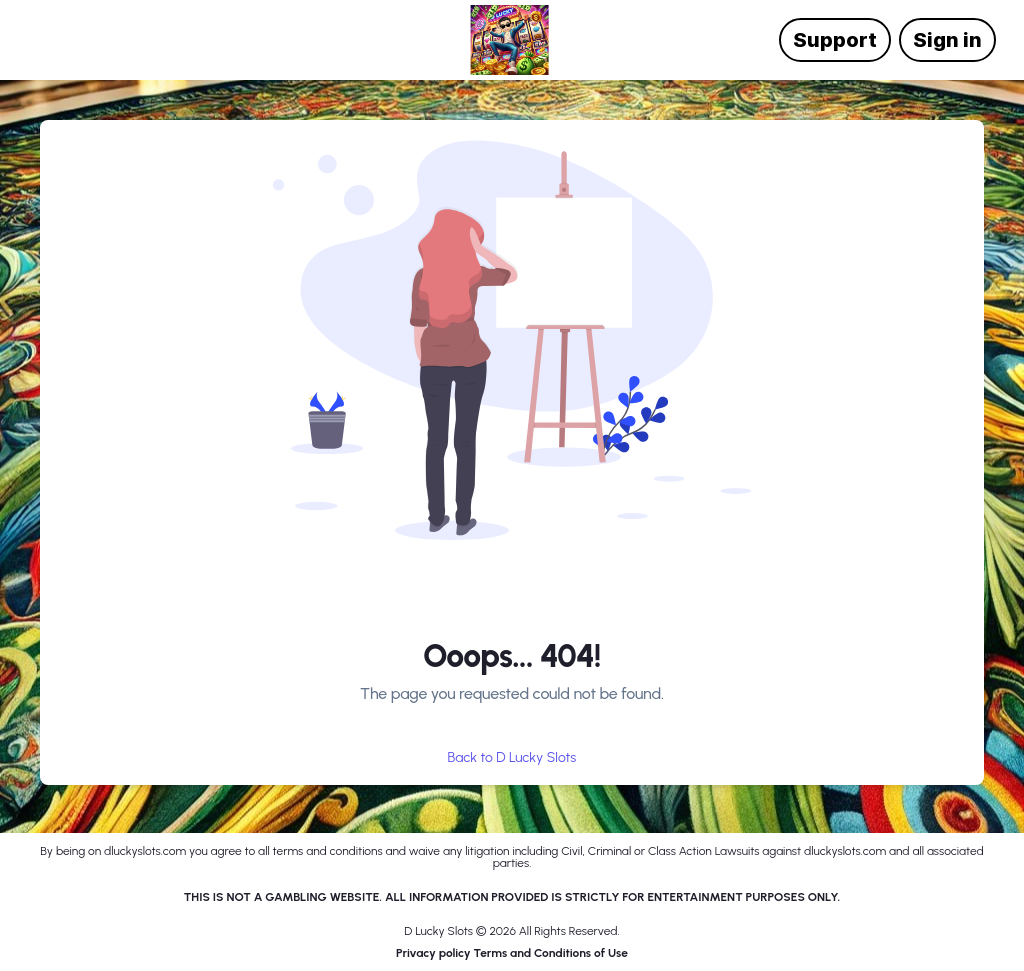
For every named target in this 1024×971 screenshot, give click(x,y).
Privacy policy (434, 953)
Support (835, 40)
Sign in (947, 40)
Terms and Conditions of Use (551, 953)
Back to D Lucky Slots (512, 758)
